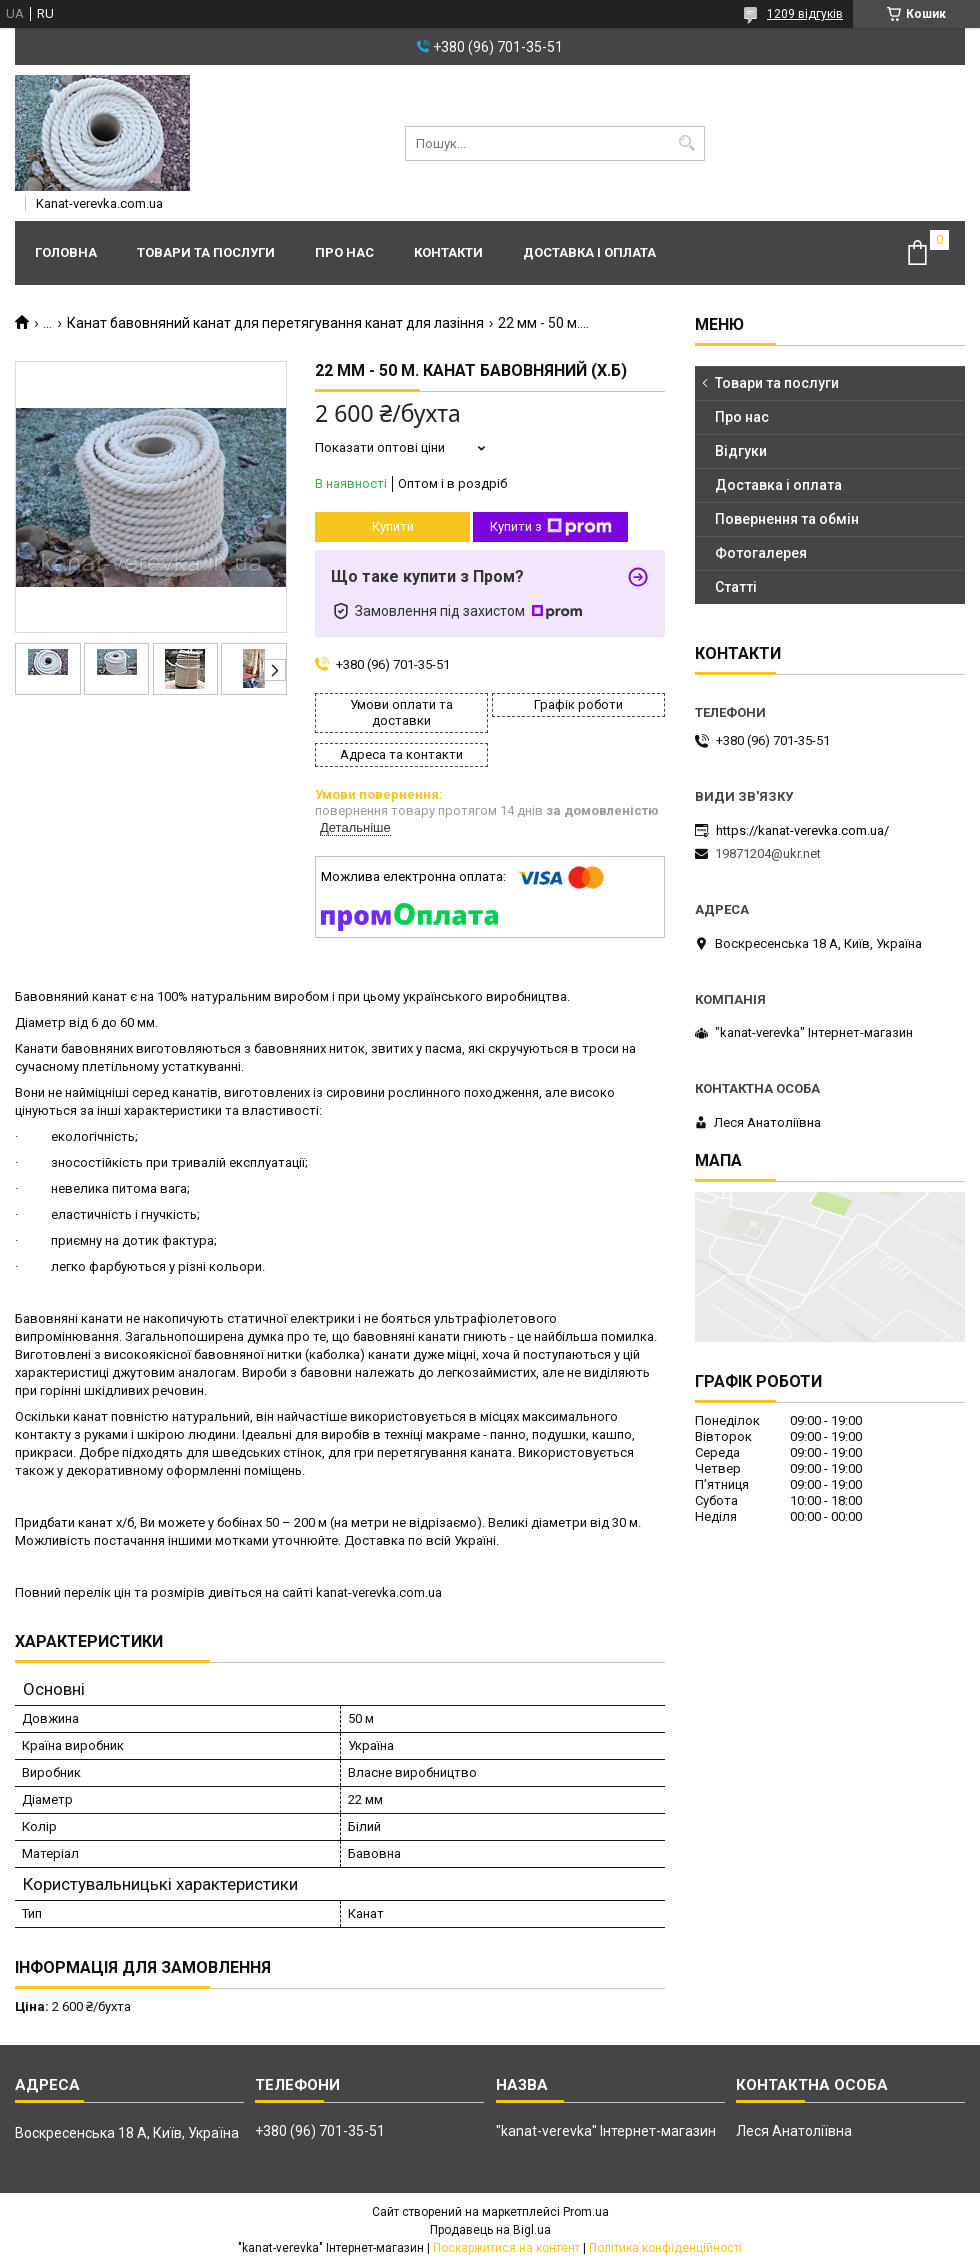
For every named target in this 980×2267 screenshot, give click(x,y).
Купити (393, 526)
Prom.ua (586, 2212)
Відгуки (741, 451)
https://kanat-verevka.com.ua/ (802, 830)
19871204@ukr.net (768, 853)
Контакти (448, 252)
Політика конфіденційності (665, 2248)
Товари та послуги (206, 252)
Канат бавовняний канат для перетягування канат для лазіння (275, 323)
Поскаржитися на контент (506, 2248)
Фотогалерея (761, 553)
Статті (736, 587)
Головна (66, 252)
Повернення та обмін (787, 519)
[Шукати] (687, 143)
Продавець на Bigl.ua (490, 2230)
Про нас (344, 252)
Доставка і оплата (589, 252)
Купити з (551, 527)
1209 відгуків (805, 14)
